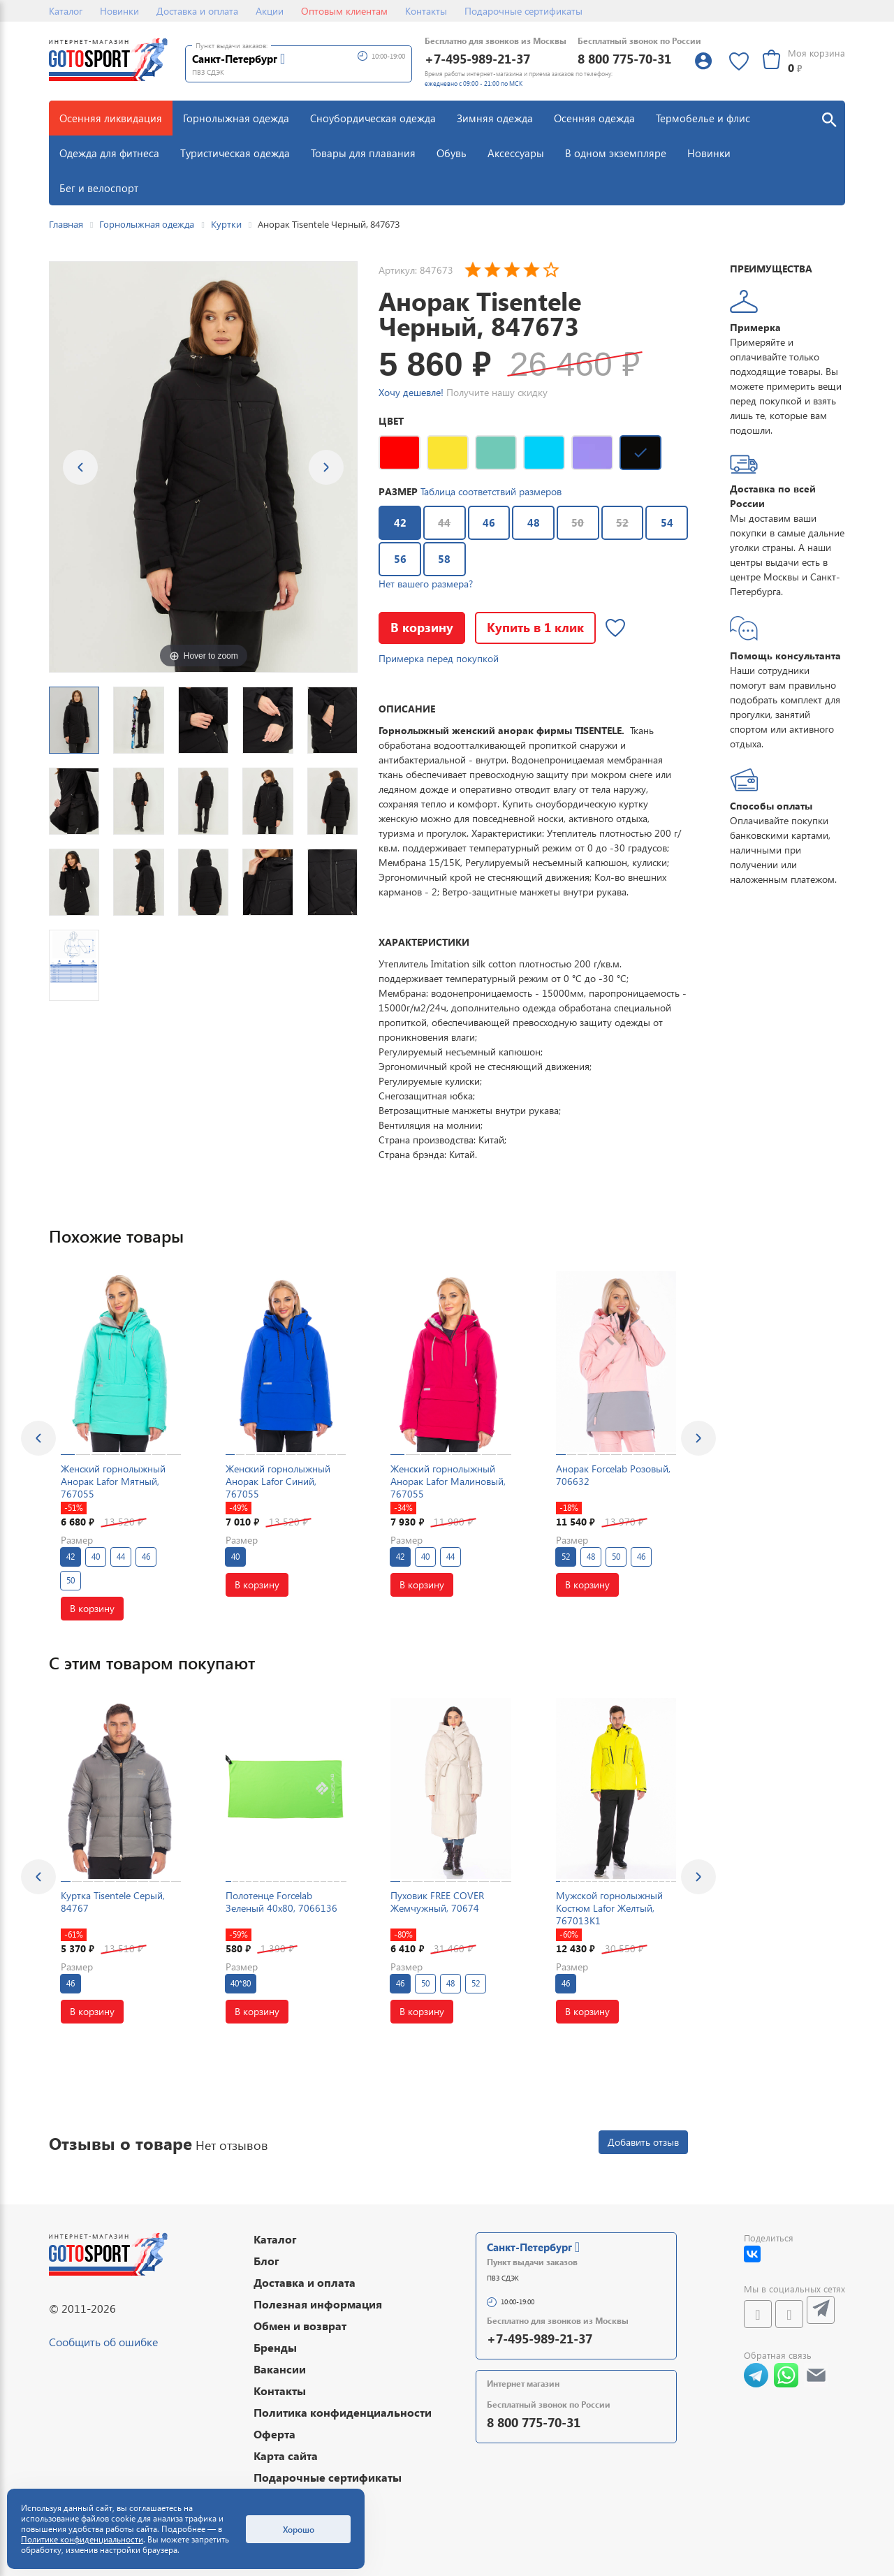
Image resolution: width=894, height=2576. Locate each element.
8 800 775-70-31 (624, 58)
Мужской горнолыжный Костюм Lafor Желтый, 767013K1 (609, 1908)
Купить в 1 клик (535, 627)
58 (437, 554)
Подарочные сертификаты (523, 10)
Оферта (274, 2434)
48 (526, 518)
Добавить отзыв (643, 2142)
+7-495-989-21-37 (477, 58)
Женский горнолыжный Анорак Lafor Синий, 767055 (278, 1481)
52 (622, 522)
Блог (266, 2260)
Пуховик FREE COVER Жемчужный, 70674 (437, 1902)
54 (660, 518)
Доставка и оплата (197, 10)
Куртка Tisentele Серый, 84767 (113, 1902)
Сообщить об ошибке (103, 2341)
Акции (270, 10)
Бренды (275, 2347)
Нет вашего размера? (426, 583)
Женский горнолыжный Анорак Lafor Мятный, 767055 (113, 1481)
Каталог (65, 10)
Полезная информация (318, 2304)
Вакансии (280, 2369)
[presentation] (38, 1438)
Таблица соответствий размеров (491, 491)
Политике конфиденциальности (82, 2539)
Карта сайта (286, 2455)
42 (393, 518)
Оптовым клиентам (344, 10)
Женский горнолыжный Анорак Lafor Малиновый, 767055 (448, 1481)
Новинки (119, 10)
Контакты (426, 10)
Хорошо (298, 2529)
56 (393, 554)
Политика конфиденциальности (343, 2412)
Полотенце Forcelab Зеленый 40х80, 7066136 (281, 1902)
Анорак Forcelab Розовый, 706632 (613, 1475)
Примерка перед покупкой (439, 658)
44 (444, 522)
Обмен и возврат (300, 2325)
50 (577, 522)
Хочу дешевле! (411, 392)
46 (482, 518)
